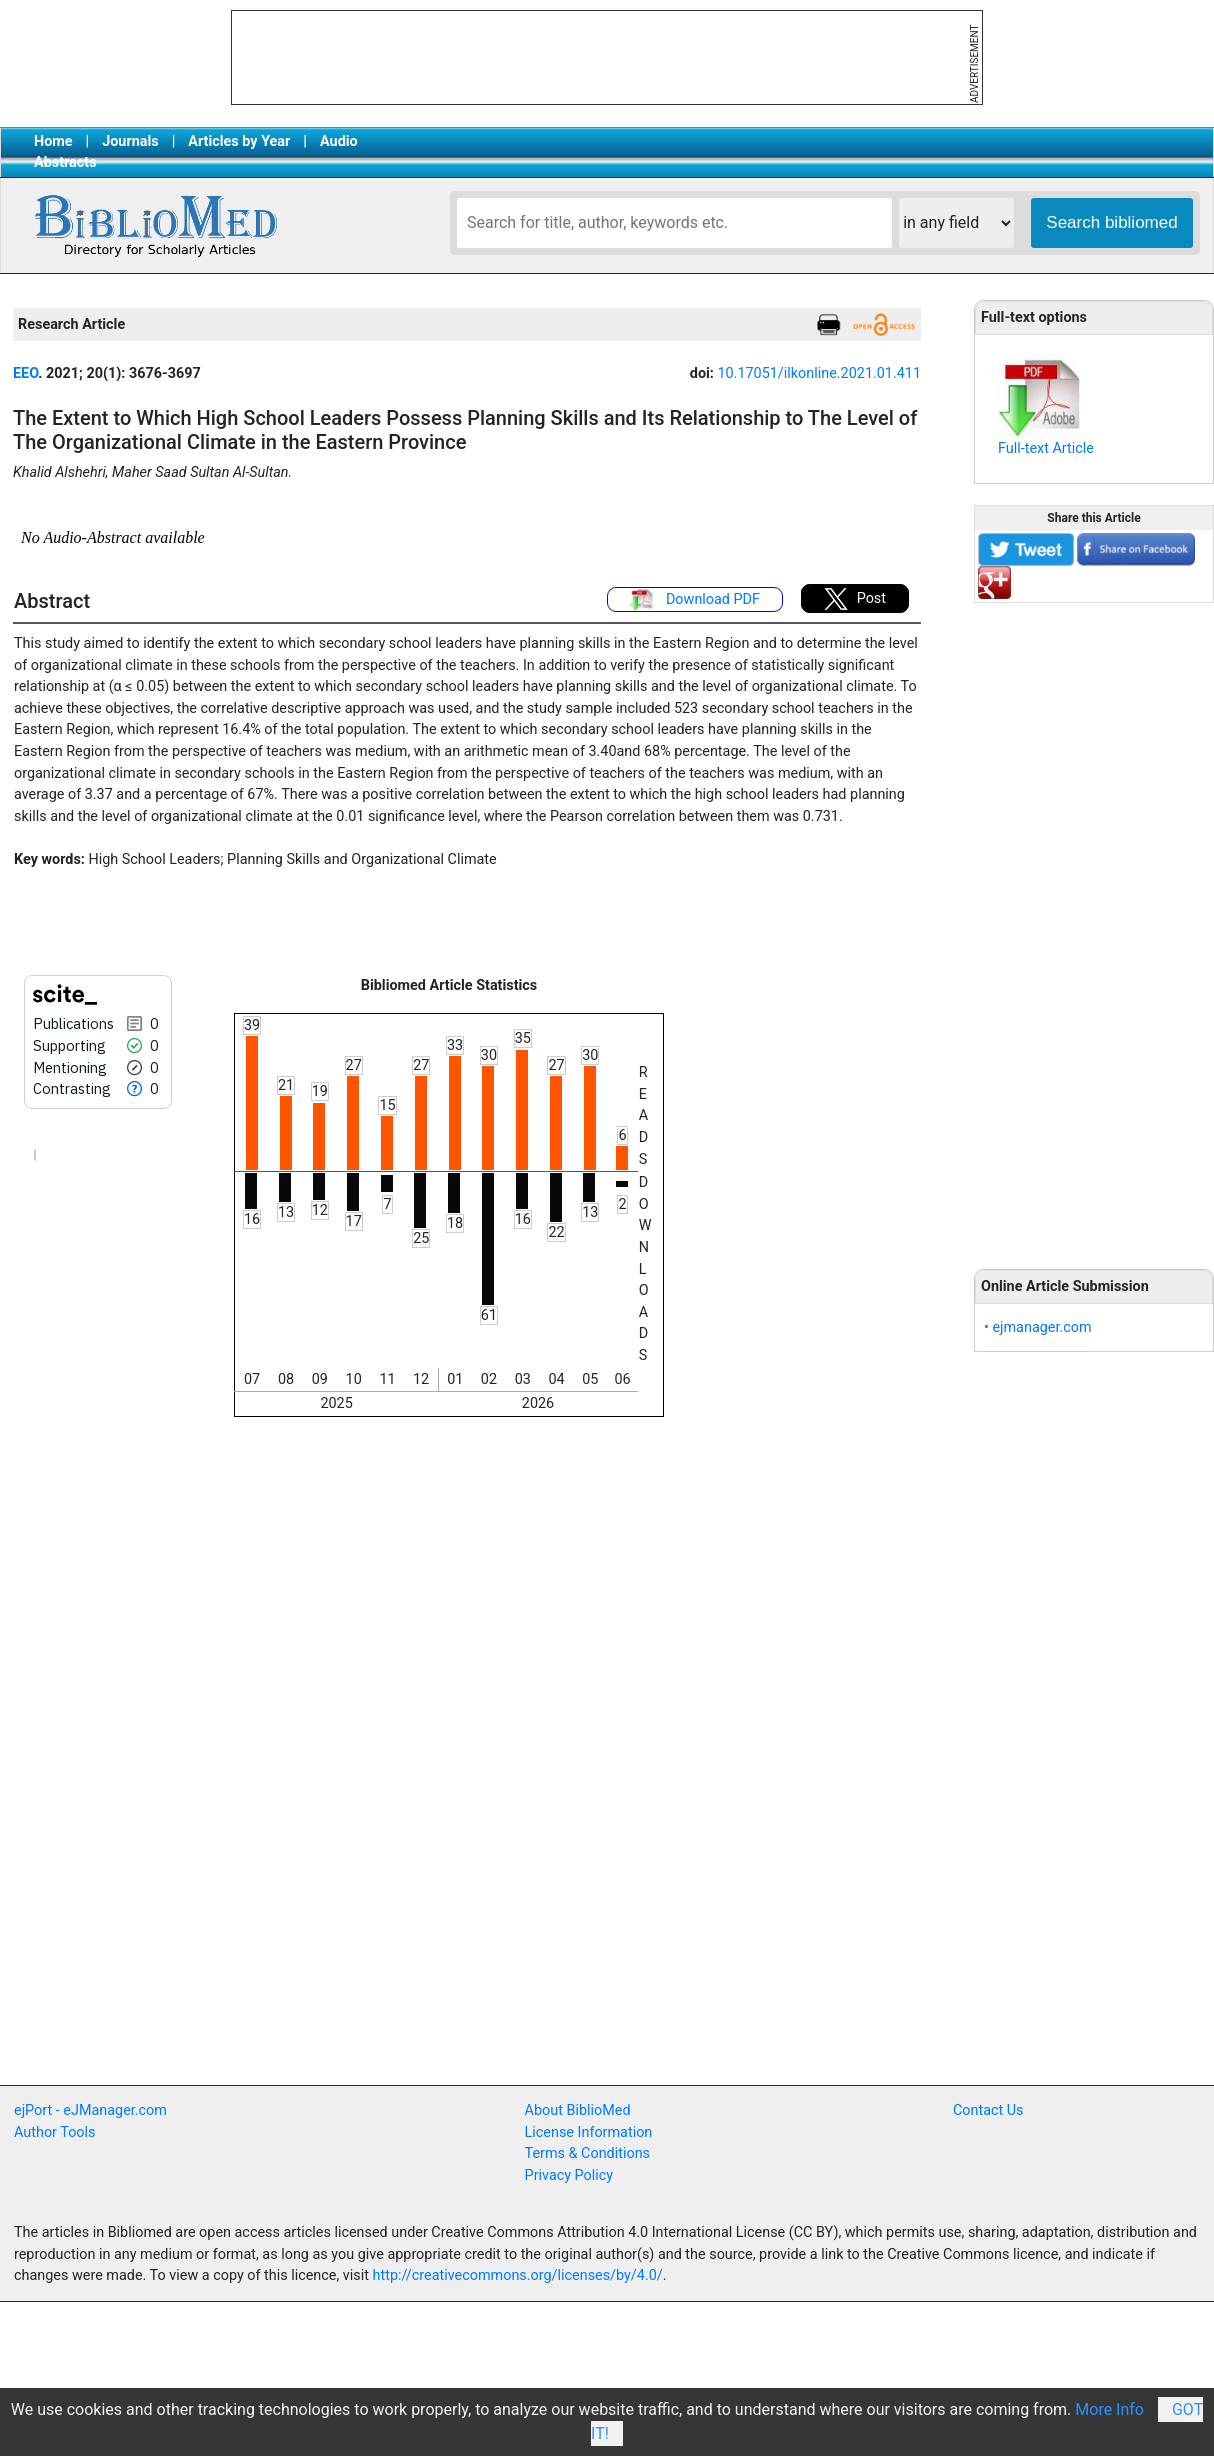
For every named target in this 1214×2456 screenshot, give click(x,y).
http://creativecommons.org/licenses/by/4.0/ (518, 2275)
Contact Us (988, 2110)
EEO (25, 373)
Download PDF (695, 600)
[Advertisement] (1094, 925)
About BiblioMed (578, 2110)
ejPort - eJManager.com (90, 2110)
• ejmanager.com (1038, 1327)
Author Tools (54, 2132)
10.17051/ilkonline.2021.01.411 (819, 373)
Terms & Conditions (587, 2153)
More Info (1109, 2409)
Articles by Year (239, 141)
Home (53, 141)
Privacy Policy (569, 2175)
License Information (589, 2132)
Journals (130, 141)
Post (855, 599)
